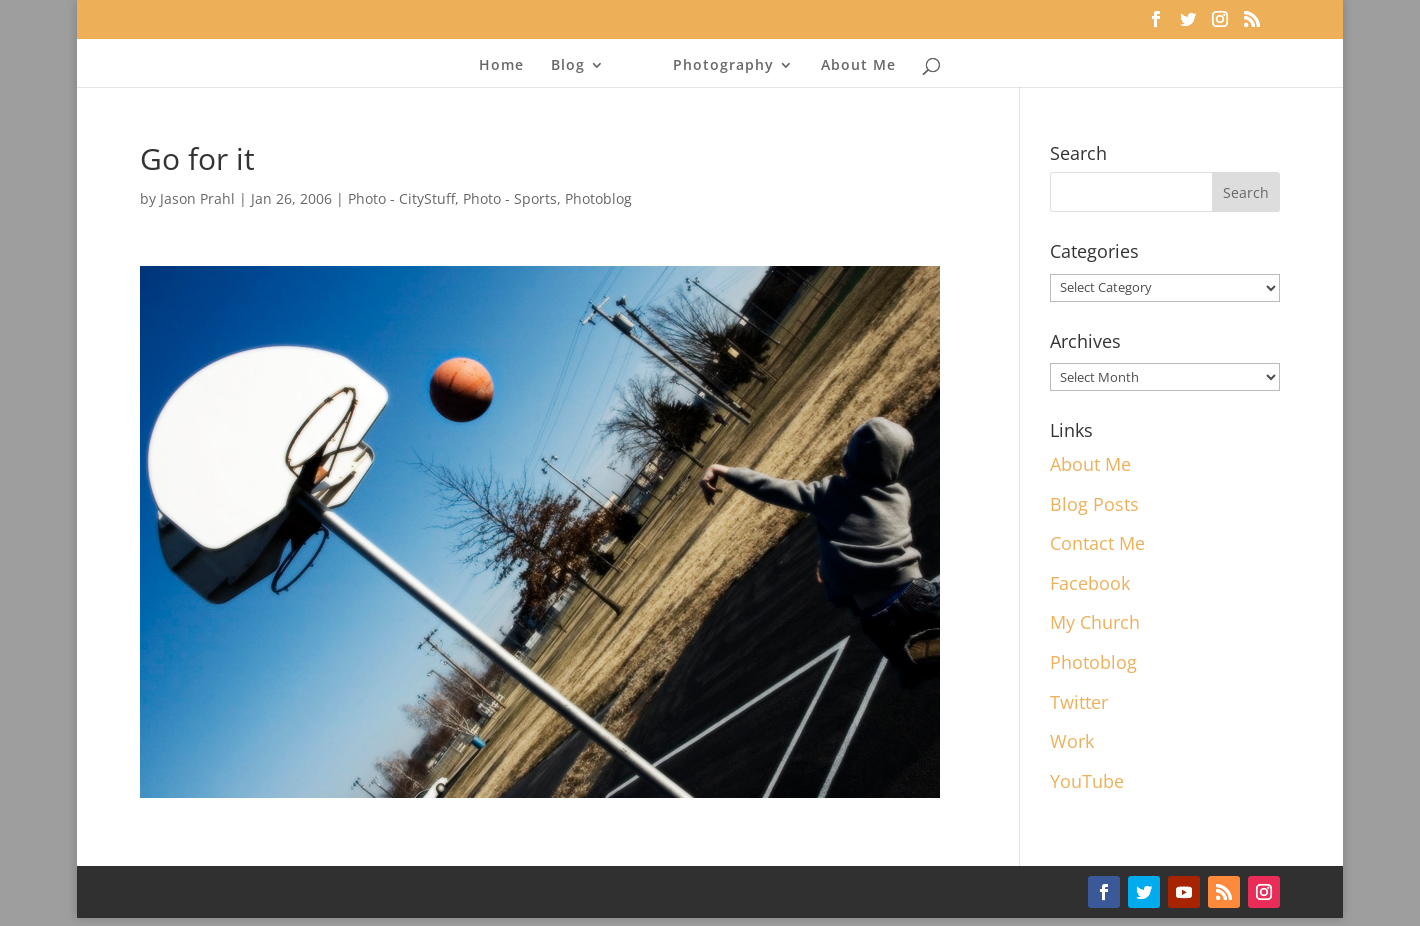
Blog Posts (1094, 504)
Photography (723, 66)
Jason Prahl (197, 198)
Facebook (1090, 583)
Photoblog (598, 198)
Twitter (1079, 702)
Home (501, 66)
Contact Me (1097, 543)
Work (1072, 741)
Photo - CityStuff (401, 198)
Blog (568, 66)
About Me (858, 66)
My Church (1095, 622)
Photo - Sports (510, 198)
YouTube (1087, 781)
